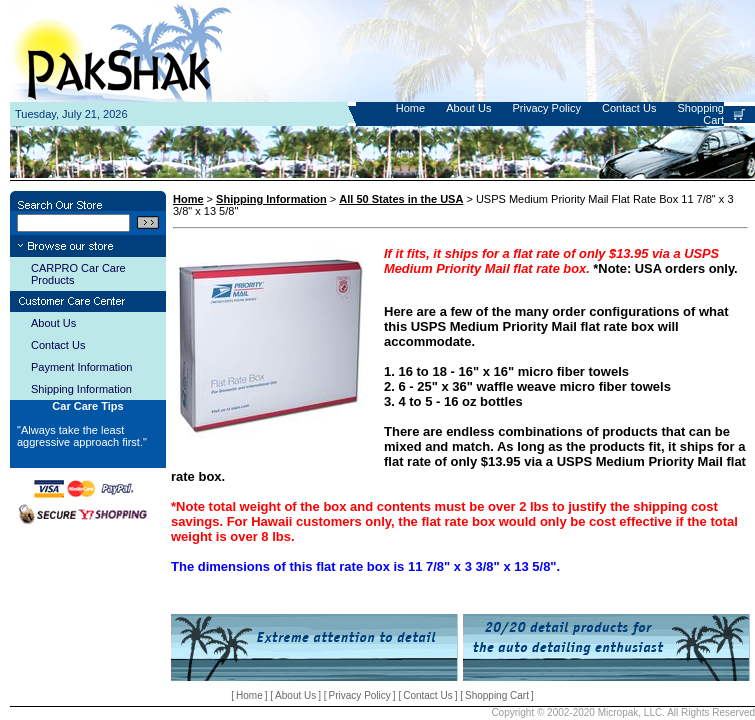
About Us (468, 108)
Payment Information (82, 367)
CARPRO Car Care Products (78, 274)
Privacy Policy (546, 108)
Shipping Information (81, 389)
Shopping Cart (497, 695)
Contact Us (629, 108)
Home (410, 108)
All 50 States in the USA (401, 199)
